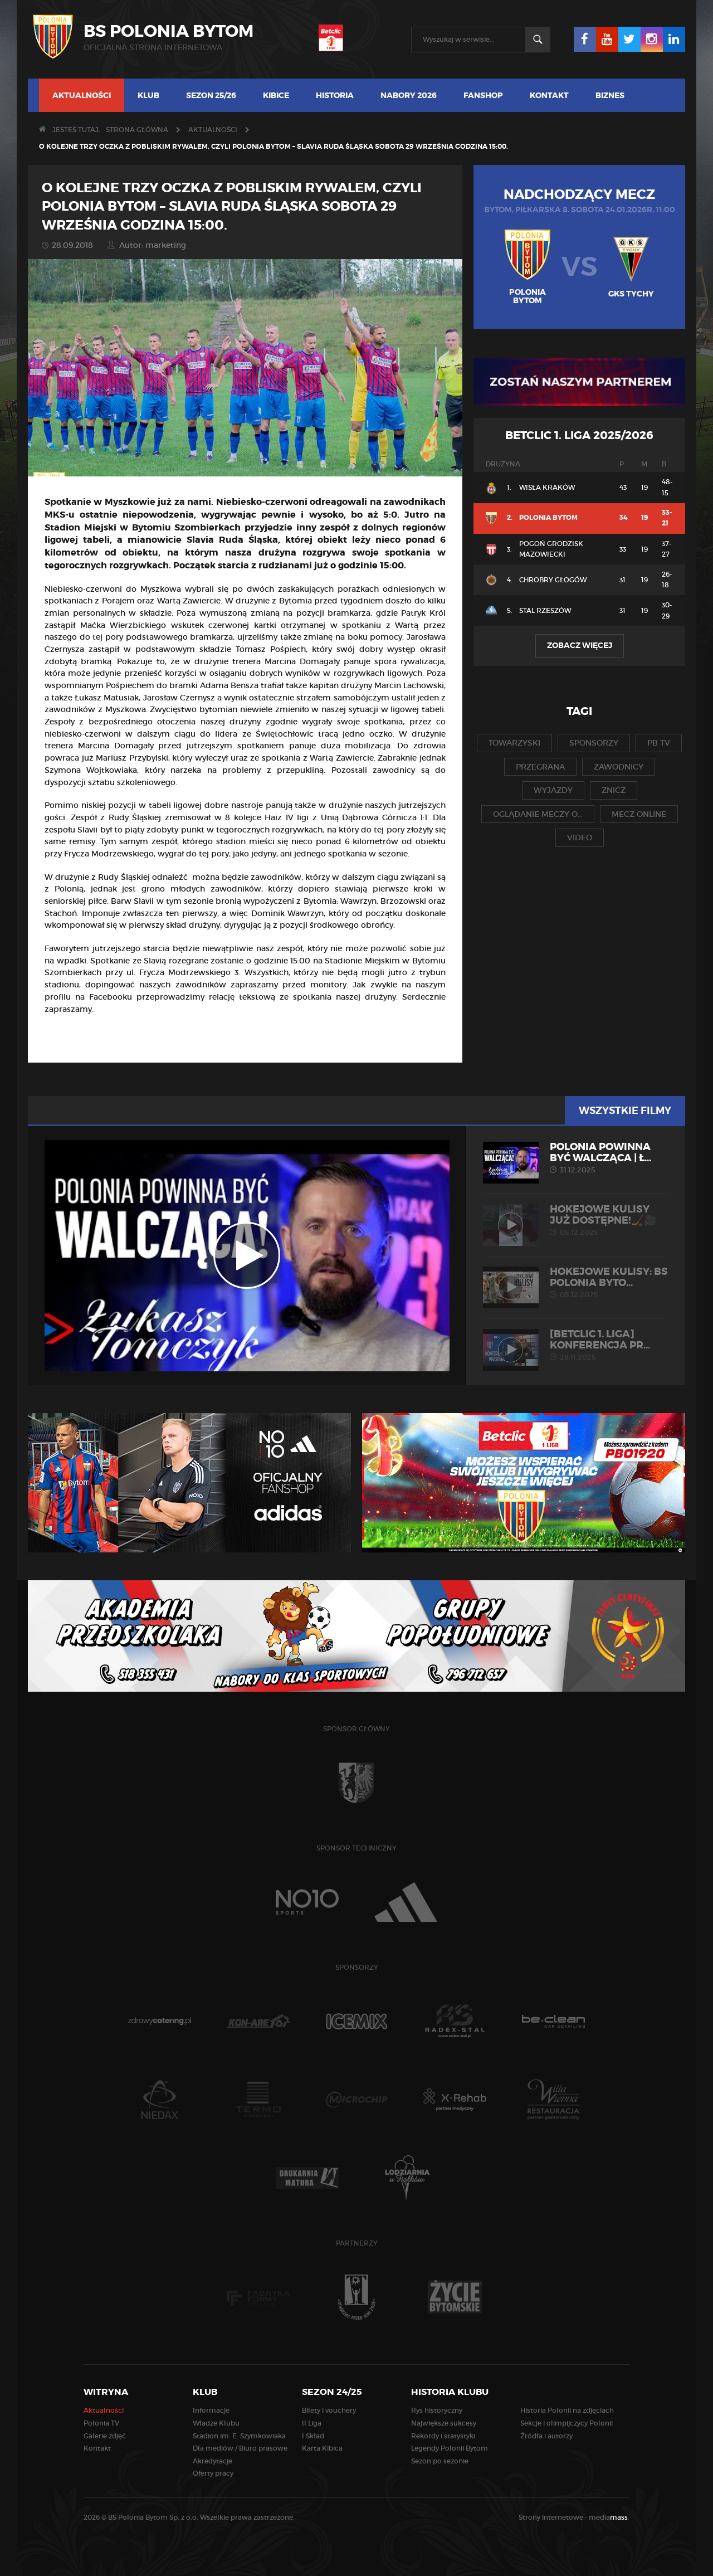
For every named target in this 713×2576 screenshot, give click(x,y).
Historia (335, 95)
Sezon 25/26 (211, 95)
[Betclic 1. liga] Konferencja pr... (575, 1345)
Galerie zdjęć (105, 2436)
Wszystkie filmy (625, 1110)
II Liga (311, 2423)
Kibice (276, 95)
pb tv (658, 743)
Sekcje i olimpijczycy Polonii (566, 2423)
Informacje (211, 2410)
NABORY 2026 (408, 95)
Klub (148, 95)
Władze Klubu (216, 2423)
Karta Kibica (322, 2448)
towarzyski (514, 743)
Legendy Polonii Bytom (449, 2448)
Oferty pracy (213, 2473)
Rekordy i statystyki (443, 2436)
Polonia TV (101, 2423)
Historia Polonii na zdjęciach (567, 2410)
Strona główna (137, 129)
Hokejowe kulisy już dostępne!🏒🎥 (575, 1220)
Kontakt (549, 95)
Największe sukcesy (443, 2423)
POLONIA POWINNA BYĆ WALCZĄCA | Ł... (575, 1158)
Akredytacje (212, 2461)
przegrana (540, 767)
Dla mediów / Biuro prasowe (240, 2448)
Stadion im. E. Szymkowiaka (239, 2436)
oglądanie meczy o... (538, 814)
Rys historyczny (436, 2410)
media (609, 2517)
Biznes (609, 95)
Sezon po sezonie (439, 2461)
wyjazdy (553, 790)
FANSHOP (483, 95)
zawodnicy (618, 767)
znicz (614, 790)
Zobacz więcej (579, 645)
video (579, 837)
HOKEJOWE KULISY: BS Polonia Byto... (575, 1283)
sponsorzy (593, 743)
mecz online (639, 814)
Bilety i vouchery (329, 2410)
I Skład (313, 2436)
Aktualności (81, 95)
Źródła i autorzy (546, 2436)
